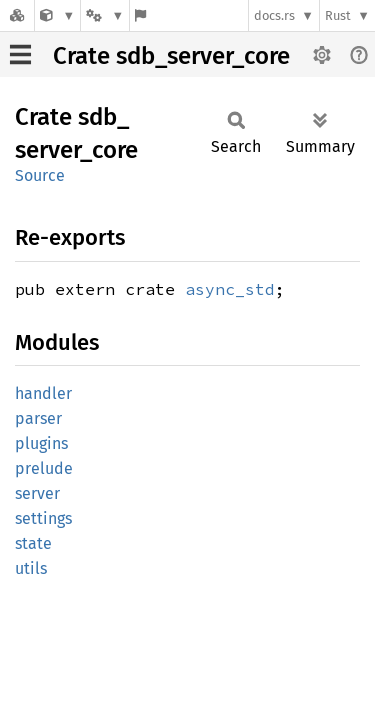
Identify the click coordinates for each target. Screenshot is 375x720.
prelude (44, 468)
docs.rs (274, 15)
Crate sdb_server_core (171, 56)
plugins (41, 443)
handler (43, 393)
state (33, 543)
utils (31, 568)
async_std (230, 289)
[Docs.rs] (17, 15)
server (37, 493)
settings (43, 518)
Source (40, 175)
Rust (338, 15)
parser (38, 418)
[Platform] (105, 15)
